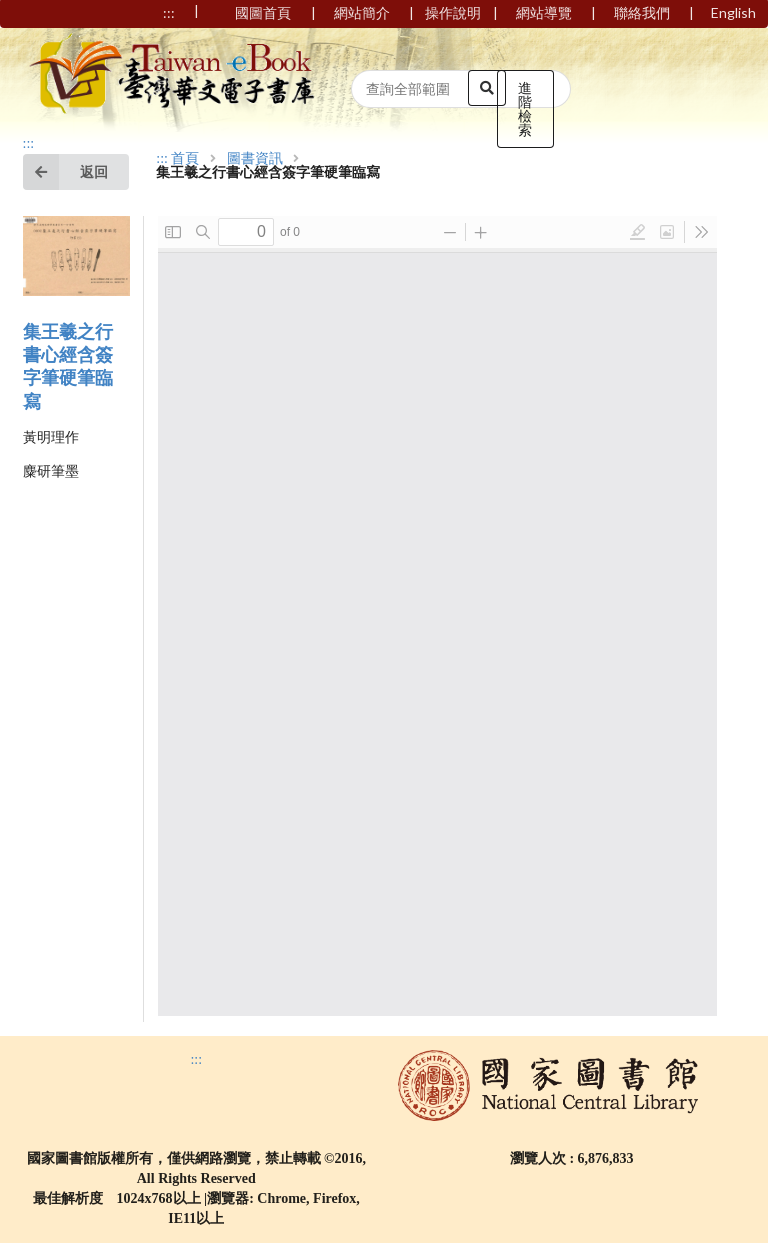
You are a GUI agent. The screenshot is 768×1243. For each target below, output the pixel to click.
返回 (65, 172)
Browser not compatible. (437, 616)
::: (29, 143)
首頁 (185, 159)
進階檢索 (525, 108)
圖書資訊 (255, 159)
